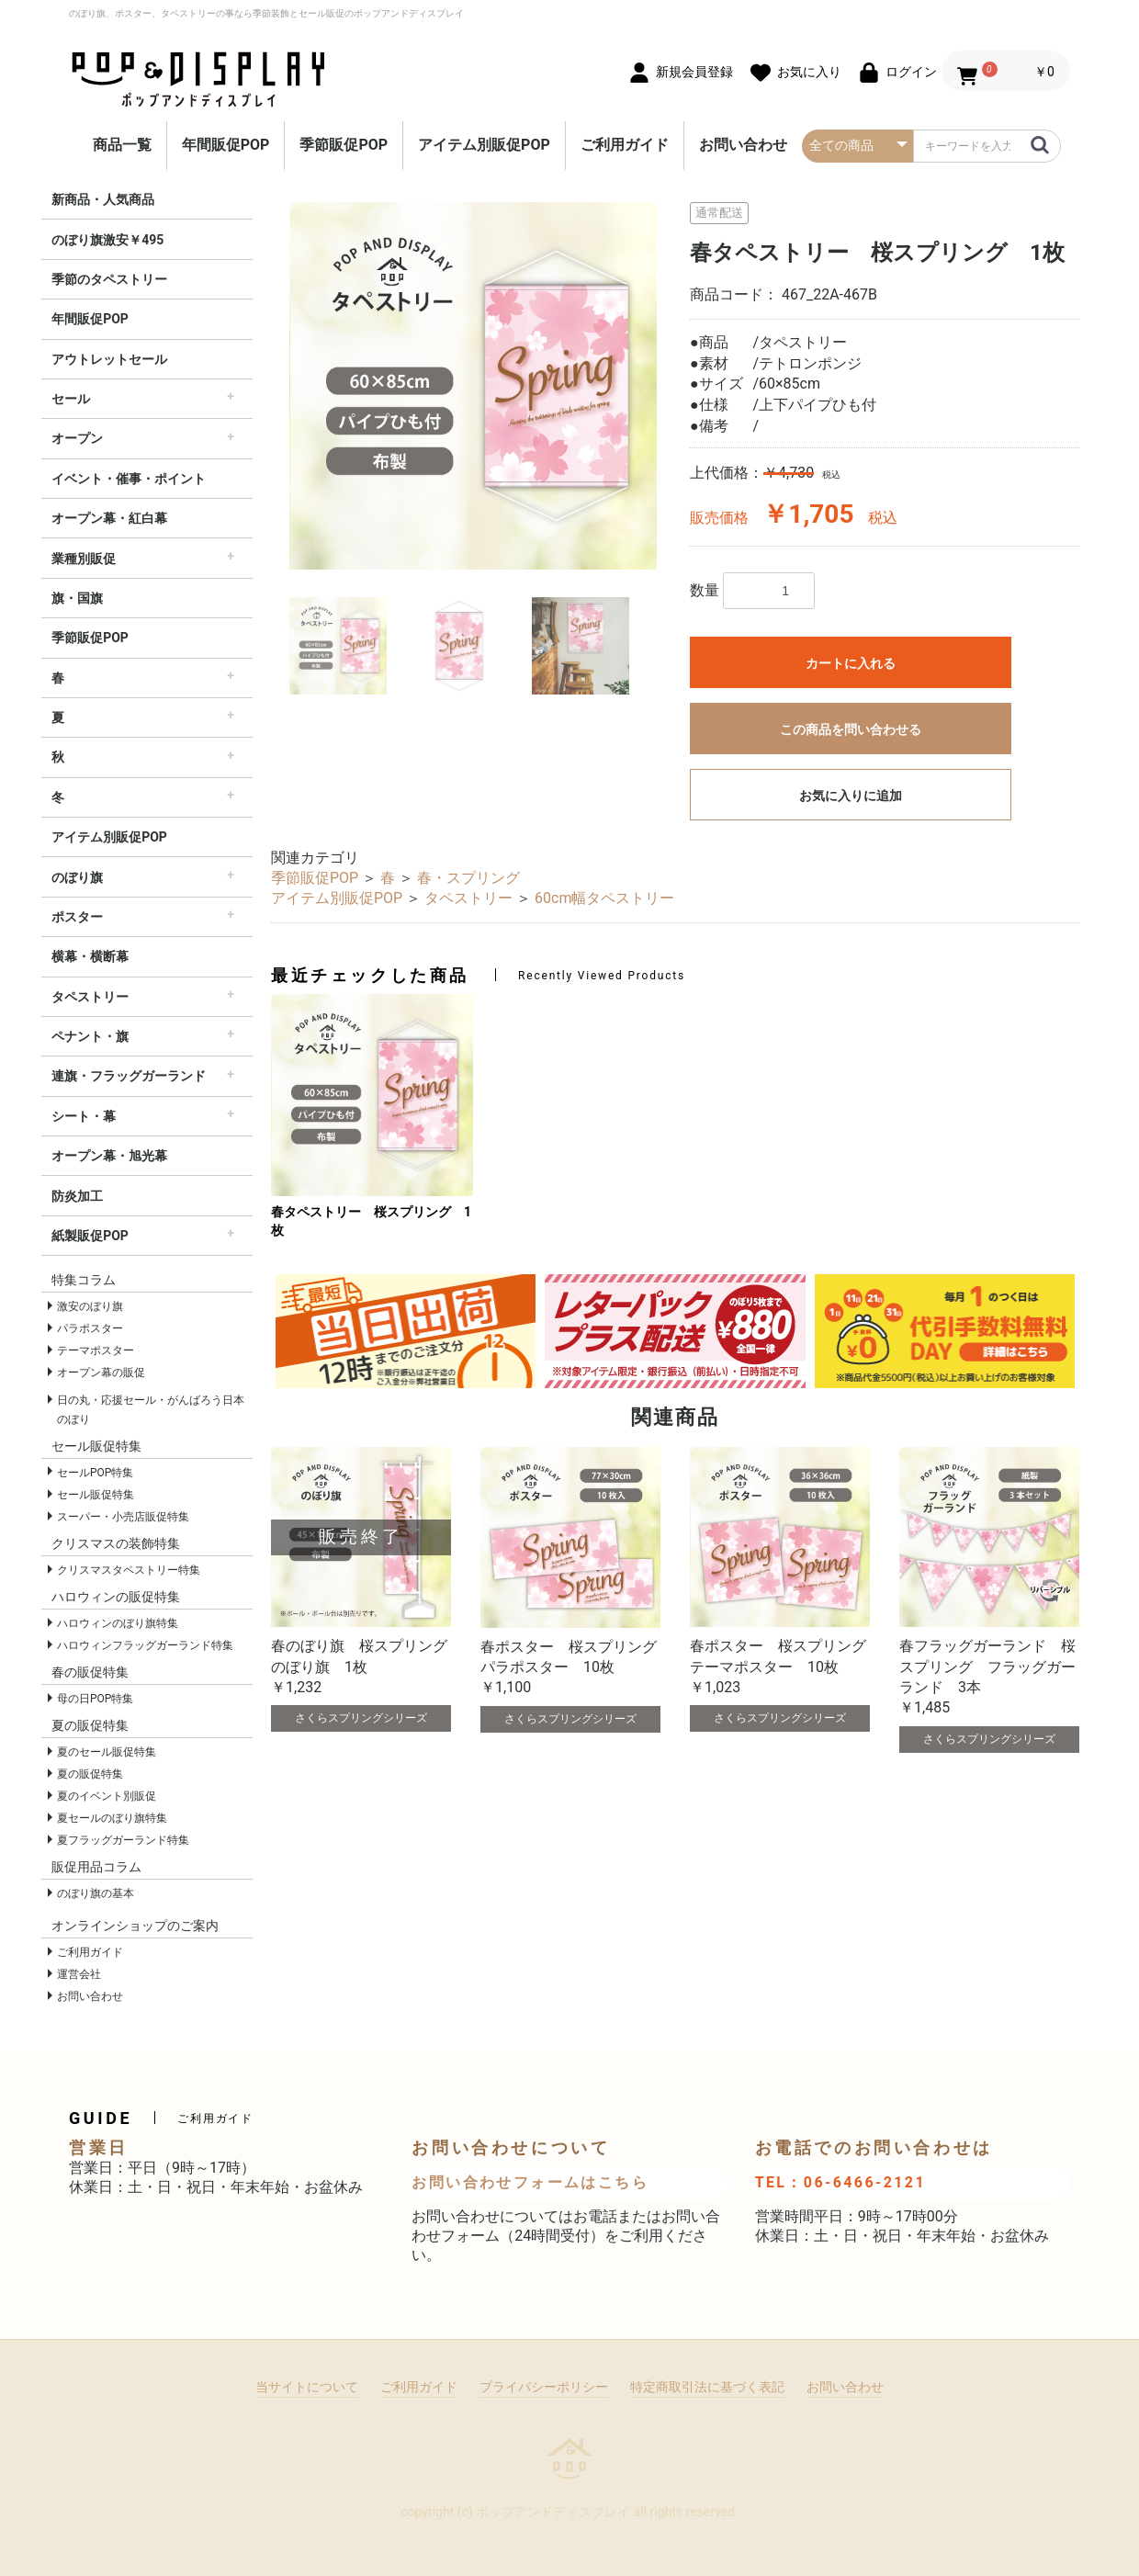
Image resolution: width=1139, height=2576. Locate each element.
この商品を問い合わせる (850, 729)
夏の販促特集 (90, 1774)
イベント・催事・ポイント (128, 478)
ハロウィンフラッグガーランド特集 (145, 1645)
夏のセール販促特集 (106, 1752)
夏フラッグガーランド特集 (123, 1840)
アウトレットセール (109, 359)
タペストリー (90, 996)
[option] (473, 386)
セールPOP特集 (95, 1472)
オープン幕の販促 (101, 1372)
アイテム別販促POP (484, 144)
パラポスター (90, 1328)
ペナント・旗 (90, 1036)
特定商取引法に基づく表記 (707, 2386)
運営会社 (79, 1974)
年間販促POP (226, 144)
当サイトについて (306, 2386)
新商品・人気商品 (102, 199)
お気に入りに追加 (850, 795)
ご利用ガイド (625, 144)
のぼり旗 (77, 877)
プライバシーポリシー (543, 2386)
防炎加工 (77, 1196)
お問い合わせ (743, 144)
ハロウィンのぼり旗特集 (117, 1623)
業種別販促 (83, 558)
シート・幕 (83, 1116)
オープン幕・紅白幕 (109, 518)
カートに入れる (851, 663)
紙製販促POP (90, 1235)
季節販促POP (343, 144)
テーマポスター (95, 1350)
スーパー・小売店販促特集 (123, 1516)
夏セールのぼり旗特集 (112, 1818)
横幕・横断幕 (90, 956)
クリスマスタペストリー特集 (128, 1570)
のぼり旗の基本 (95, 1893)
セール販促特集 (95, 1494)
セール (70, 398)
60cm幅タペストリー (604, 898)
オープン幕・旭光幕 (109, 1155)
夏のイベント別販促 (106, 1796)
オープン (77, 438)
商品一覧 (122, 144)
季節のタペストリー (109, 279)
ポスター (77, 917)
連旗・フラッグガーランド (128, 1075)
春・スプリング (468, 878)
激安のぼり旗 (90, 1306)
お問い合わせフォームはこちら (530, 2182)
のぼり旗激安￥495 (107, 239)
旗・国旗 (77, 598)
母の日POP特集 (95, 1698)
